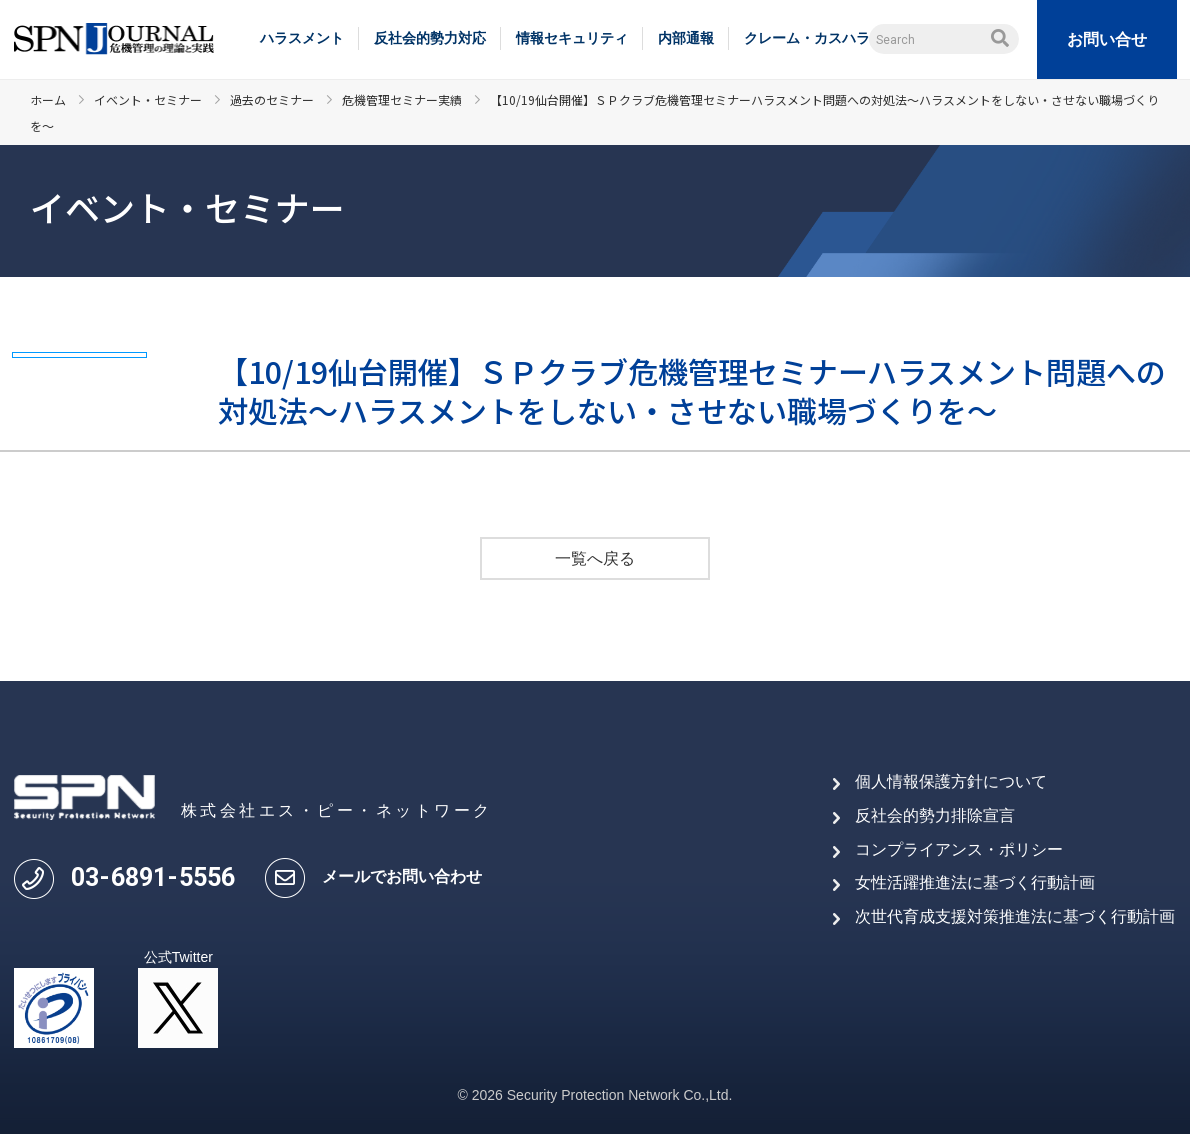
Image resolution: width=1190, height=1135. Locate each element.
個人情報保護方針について (951, 782)
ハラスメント (302, 38)
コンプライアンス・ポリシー (959, 849)
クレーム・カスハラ (807, 38)
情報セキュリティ (572, 38)
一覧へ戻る (595, 559)
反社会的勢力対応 (430, 38)
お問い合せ (1107, 39)
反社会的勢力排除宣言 (935, 815)
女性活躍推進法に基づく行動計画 (975, 882)
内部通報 (686, 38)
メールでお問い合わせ (402, 876)
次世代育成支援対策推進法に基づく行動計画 (1015, 916)
